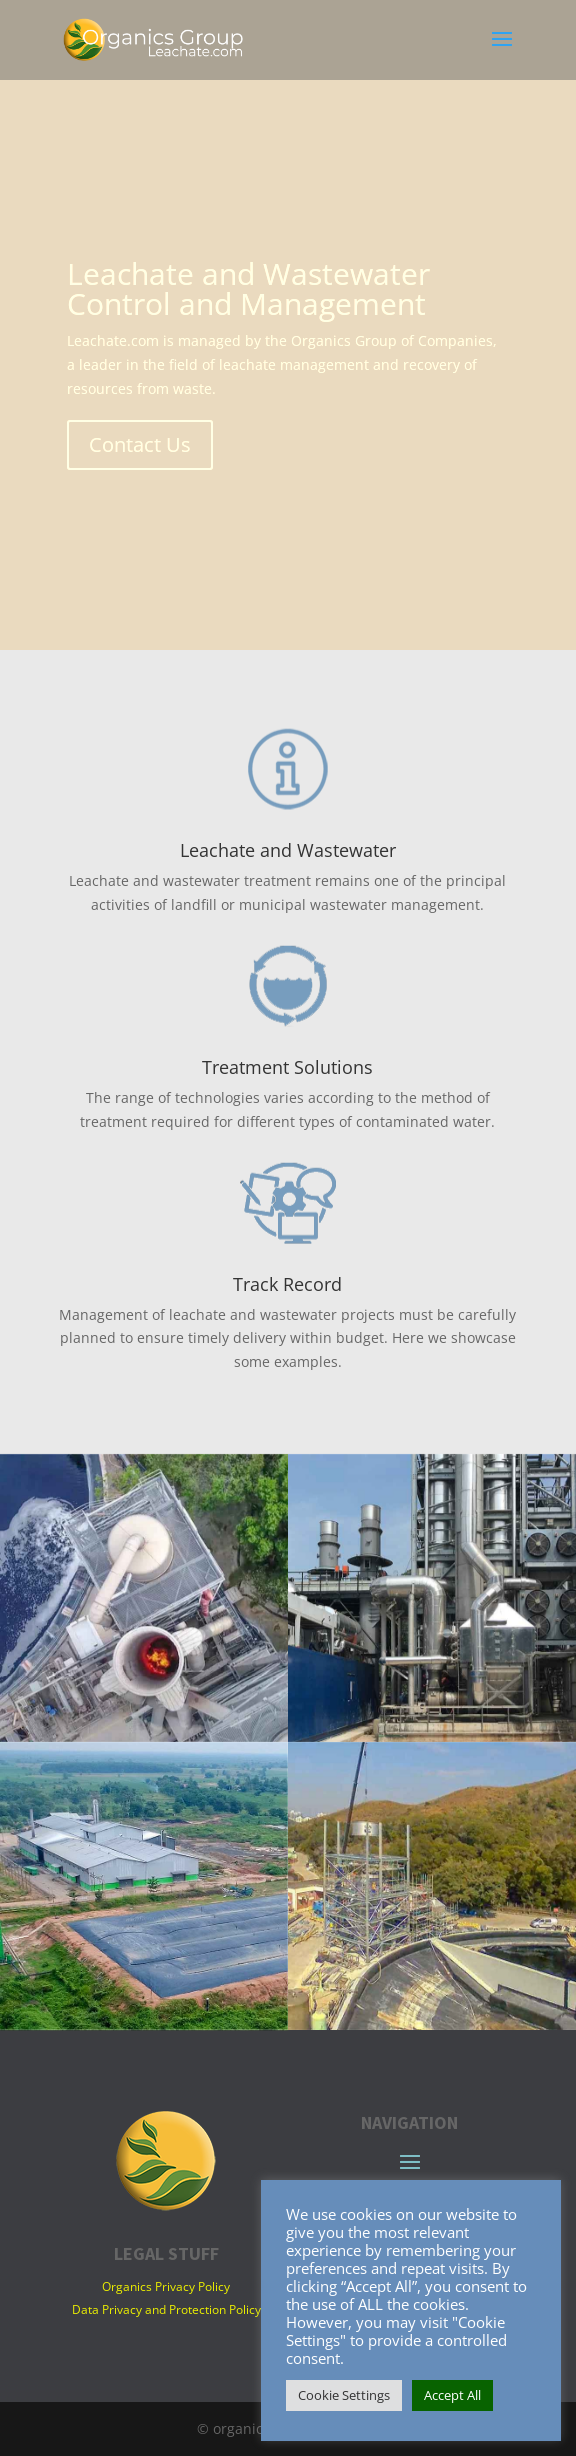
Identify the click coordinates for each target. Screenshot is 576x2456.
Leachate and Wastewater (288, 850)
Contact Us (140, 444)
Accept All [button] (452, 2395)
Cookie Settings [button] (344, 2395)
